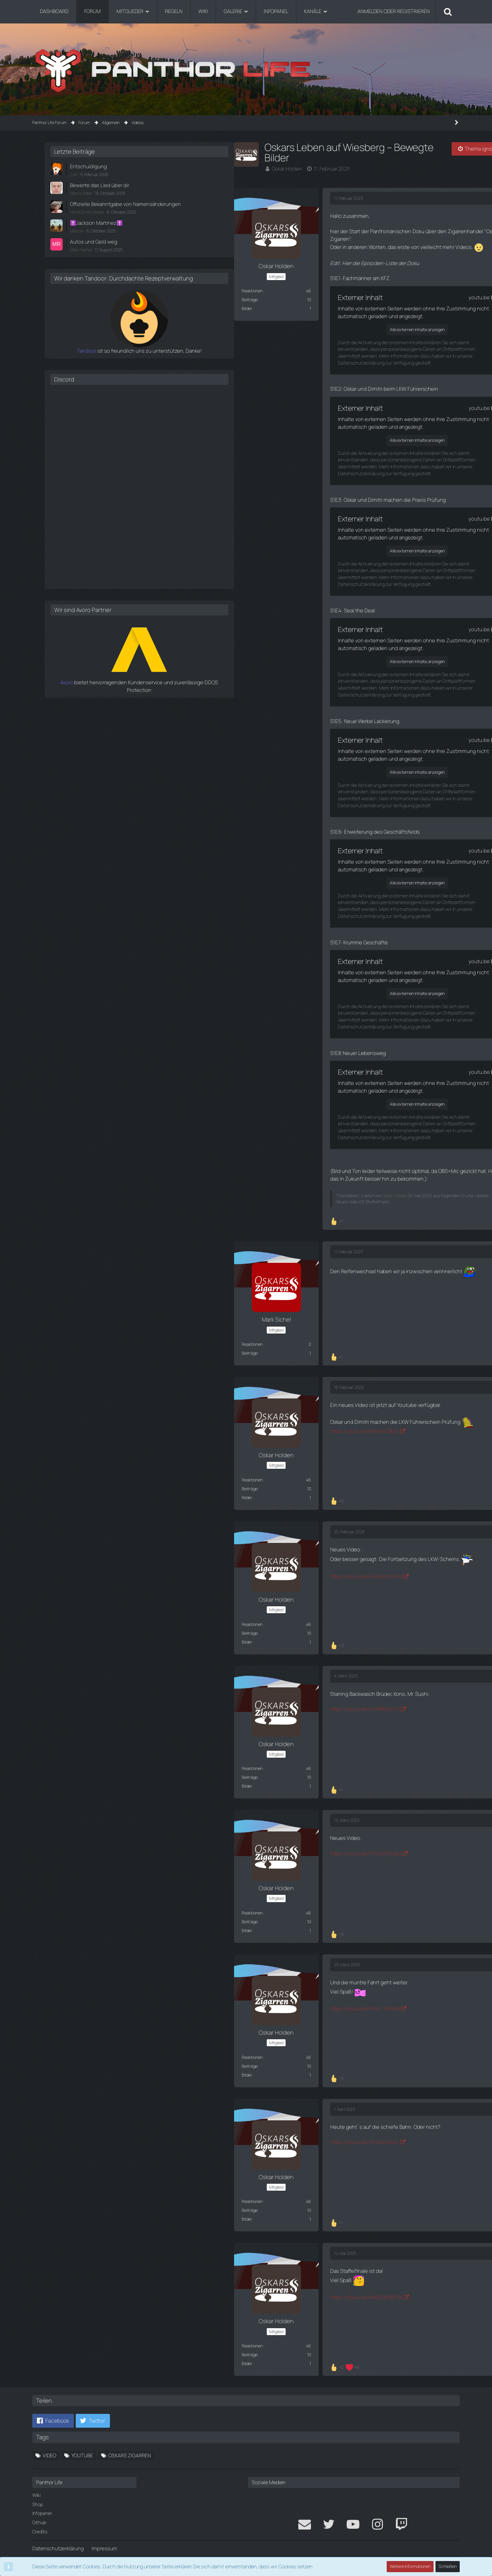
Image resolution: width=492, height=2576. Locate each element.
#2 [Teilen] (298, 1240)
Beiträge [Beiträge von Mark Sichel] (48, 1341)
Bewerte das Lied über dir (381, 185)
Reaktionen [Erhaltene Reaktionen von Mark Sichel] (50, 1332)
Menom (361, 237)
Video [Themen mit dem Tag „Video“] (49, 2440)
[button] (53, 2406)
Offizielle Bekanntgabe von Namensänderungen (383, 207)
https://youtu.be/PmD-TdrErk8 (161, 1994)
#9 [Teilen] (298, 2239)
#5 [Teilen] (298, 1663)
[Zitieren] (300, 1208)
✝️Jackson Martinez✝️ (380, 229)
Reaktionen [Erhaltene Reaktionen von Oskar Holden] (50, 290)
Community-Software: (246, 2553)
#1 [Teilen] (299, 198)
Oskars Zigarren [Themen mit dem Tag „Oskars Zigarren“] (129, 2440)
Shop (37, 2489)
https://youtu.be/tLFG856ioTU (161, 1695)
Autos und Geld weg (376, 248)
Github (39, 2508)
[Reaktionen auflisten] (135, 1209)
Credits (39, 2517)
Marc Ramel (365, 256)
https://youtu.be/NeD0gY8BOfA (162, 2282)
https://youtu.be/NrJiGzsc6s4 (161, 2127)
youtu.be (281, 295)
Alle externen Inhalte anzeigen (217, 327)
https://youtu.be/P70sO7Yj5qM (162, 1839)
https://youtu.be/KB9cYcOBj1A (161, 1418)
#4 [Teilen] (298, 1519)
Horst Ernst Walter (371, 219)
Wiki (36, 2480)
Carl (358, 174)
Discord (349, 393)
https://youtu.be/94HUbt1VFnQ (162, 1563)
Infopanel (42, 2498)
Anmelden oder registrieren (393, 11)
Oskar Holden (84, 168)
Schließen (448, 2566)
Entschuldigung (371, 166)
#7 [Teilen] (298, 1950)
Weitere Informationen (410, 2566)
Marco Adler (365, 193)
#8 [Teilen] (298, 2095)
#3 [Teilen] (298, 1375)
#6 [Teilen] (298, 1807)
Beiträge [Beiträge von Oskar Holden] (48, 299)
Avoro (349, 695)
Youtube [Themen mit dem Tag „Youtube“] (82, 2440)
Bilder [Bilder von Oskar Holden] (45, 308)
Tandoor (345, 364)
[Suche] (448, 11)
